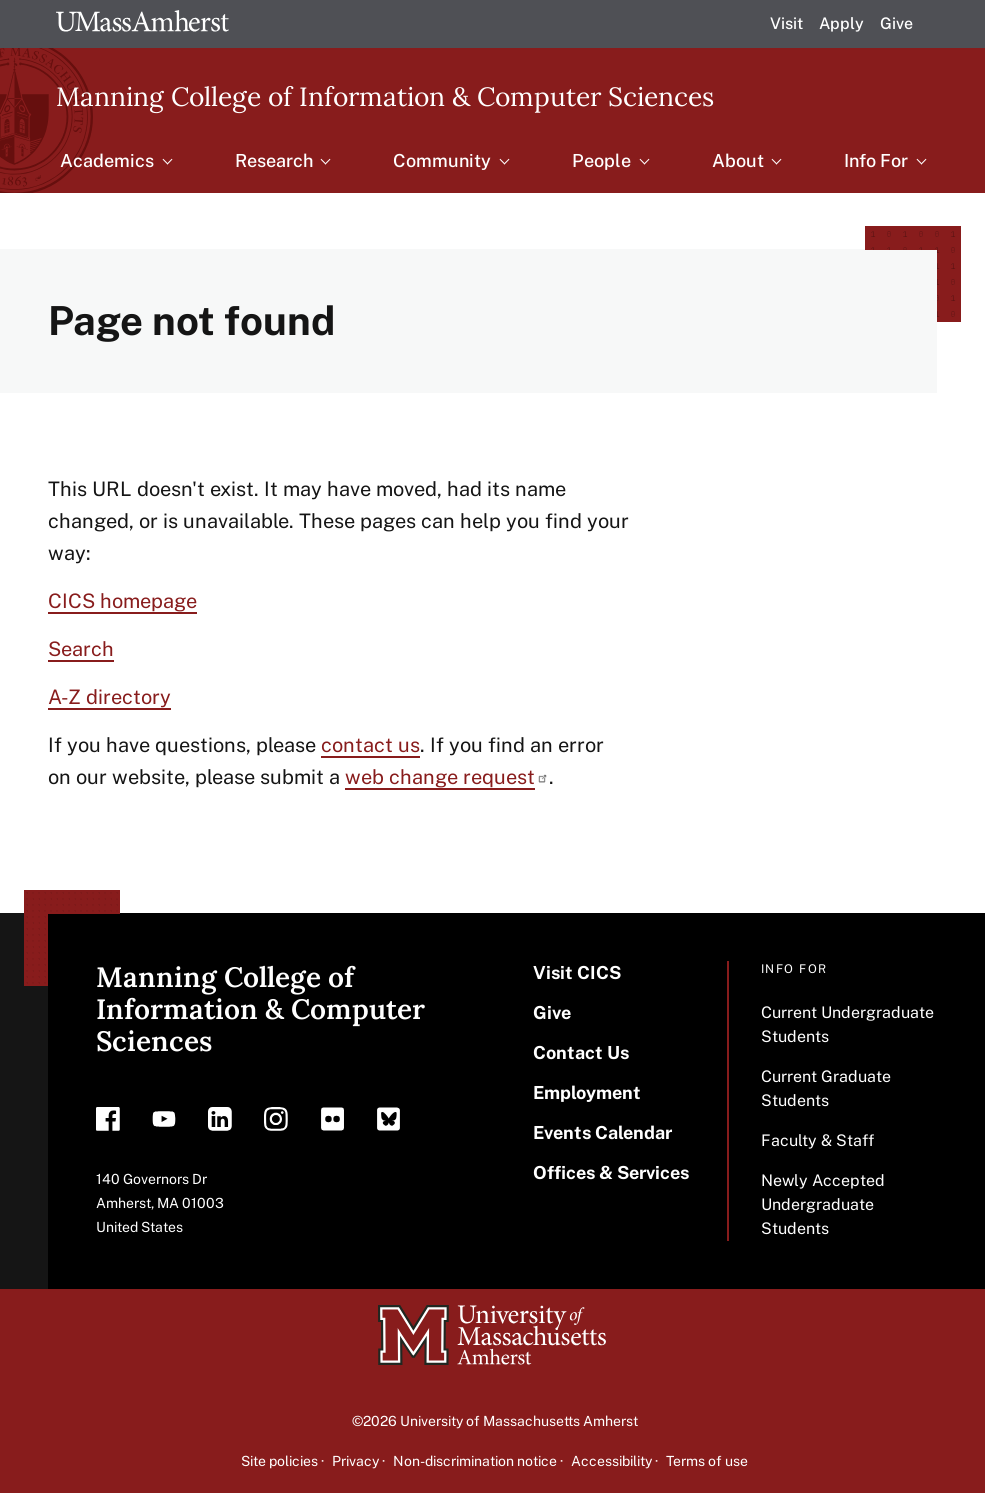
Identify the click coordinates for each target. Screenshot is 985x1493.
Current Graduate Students (826, 1088)
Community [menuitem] (442, 160)
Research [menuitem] (274, 160)
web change (447, 777)
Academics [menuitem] (107, 160)
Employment (587, 1092)
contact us (370, 745)
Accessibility (611, 1461)
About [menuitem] (738, 160)
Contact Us (581, 1052)
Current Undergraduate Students (847, 1024)
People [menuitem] (601, 160)
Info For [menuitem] (876, 160)
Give (896, 23)
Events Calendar (602, 1132)
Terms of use (707, 1461)
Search (81, 649)
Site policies (279, 1461)
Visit (786, 23)
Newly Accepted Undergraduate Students (823, 1204)
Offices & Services (611, 1172)
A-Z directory (109, 697)
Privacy (355, 1461)
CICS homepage (122, 601)
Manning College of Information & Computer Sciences (385, 95)
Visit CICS (577, 972)
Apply (841, 23)
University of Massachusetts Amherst (519, 1421)
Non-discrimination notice (475, 1461)
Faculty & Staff (817, 1140)
